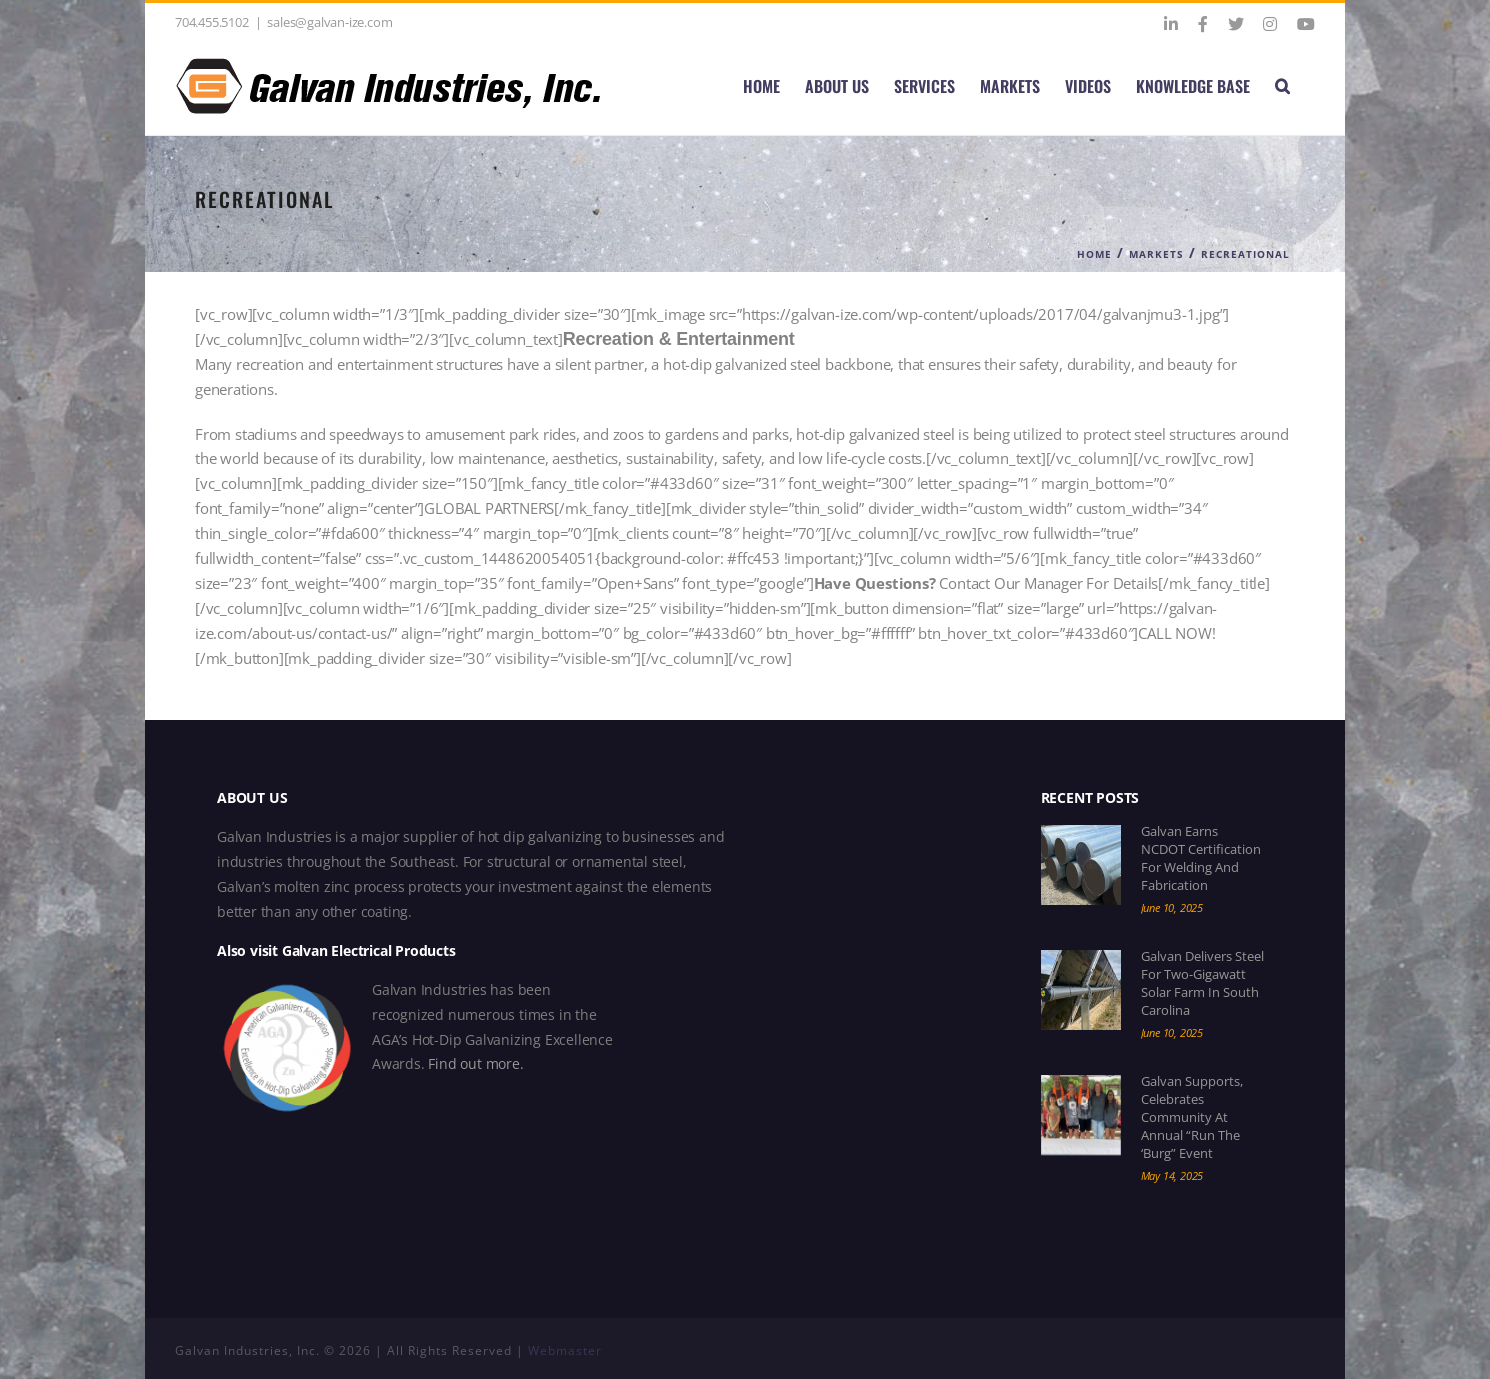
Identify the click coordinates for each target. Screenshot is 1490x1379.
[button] (1282, 86)
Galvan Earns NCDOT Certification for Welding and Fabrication (1201, 858)
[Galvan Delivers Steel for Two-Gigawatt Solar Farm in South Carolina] (1081, 990)
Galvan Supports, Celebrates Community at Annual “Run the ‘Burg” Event (1192, 1117)
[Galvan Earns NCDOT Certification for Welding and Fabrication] (1081, 865)
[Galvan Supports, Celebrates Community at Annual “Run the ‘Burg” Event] (1081, 1115)
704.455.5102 (212, 22)
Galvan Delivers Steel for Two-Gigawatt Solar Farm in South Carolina (1202, 983)
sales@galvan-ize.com (329, 22)
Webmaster (565, 1350)
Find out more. (475, 1063)
